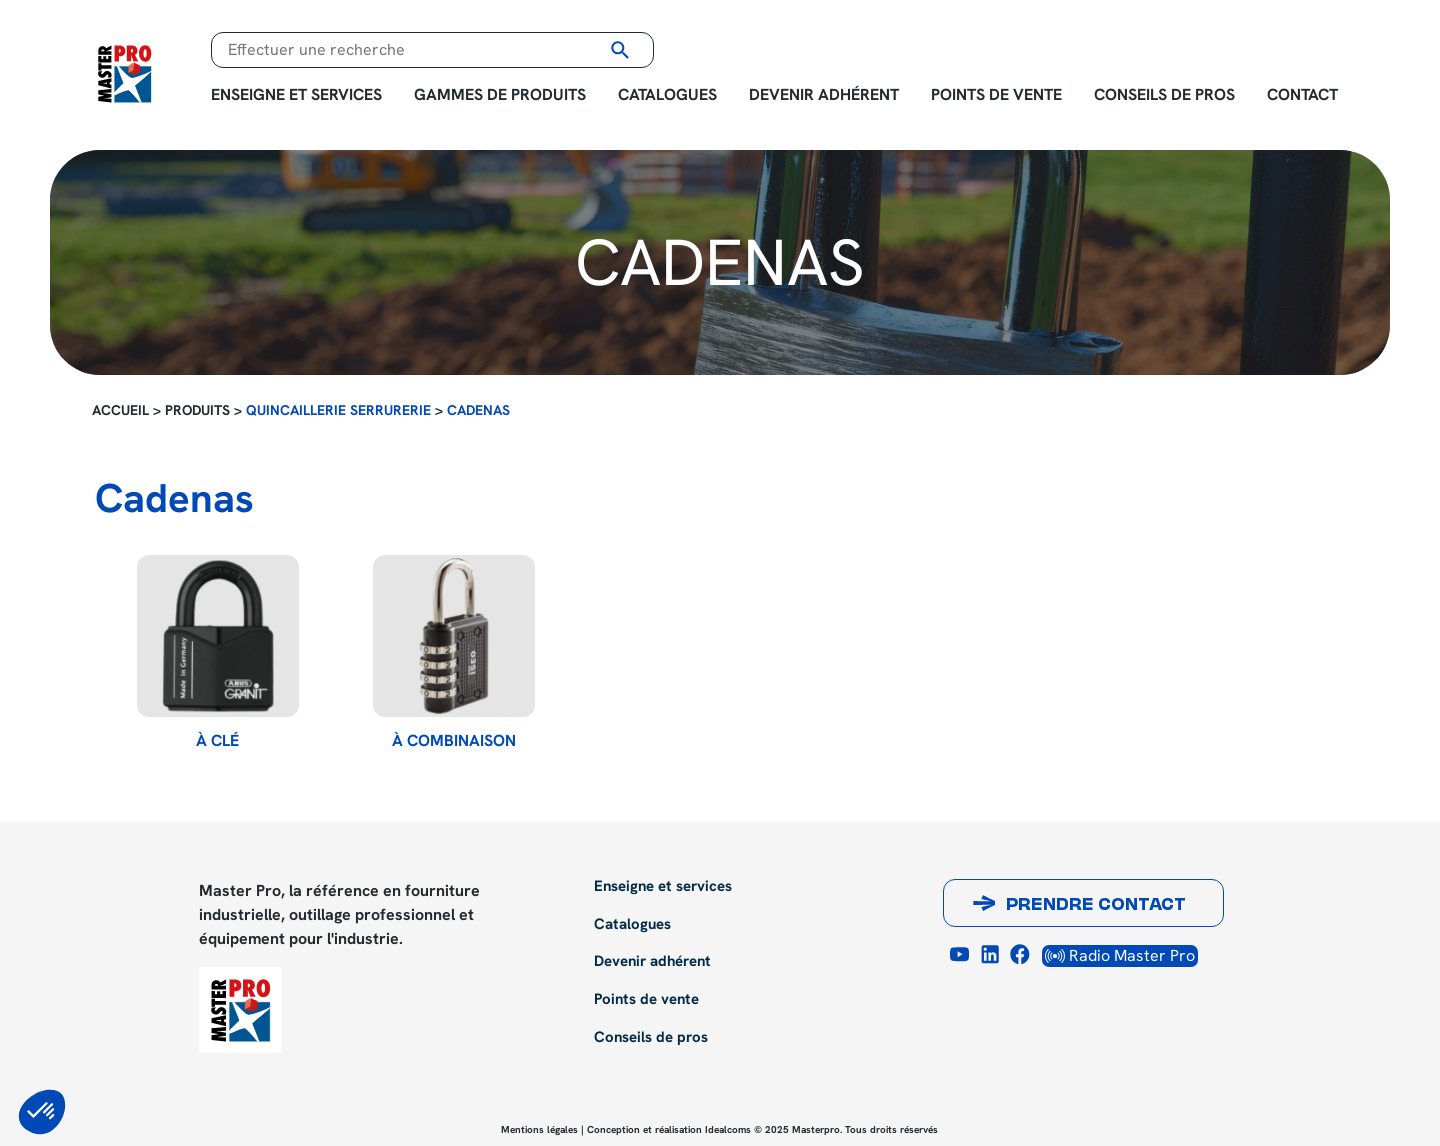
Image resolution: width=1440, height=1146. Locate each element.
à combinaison (454, 741)
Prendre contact (1096, 906)
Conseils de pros (1164, 94)
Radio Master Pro (1120, 955)
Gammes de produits (500, 94)
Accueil (120, 410)
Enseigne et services (296, 94)
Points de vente (996, 94)
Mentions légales (539, 1129)
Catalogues (667, 94)
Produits (197, 410)
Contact (1302, 94)
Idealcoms (728, 1129)
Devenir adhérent (824, 94)
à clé (217, 741)
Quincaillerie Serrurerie (338, 410)
